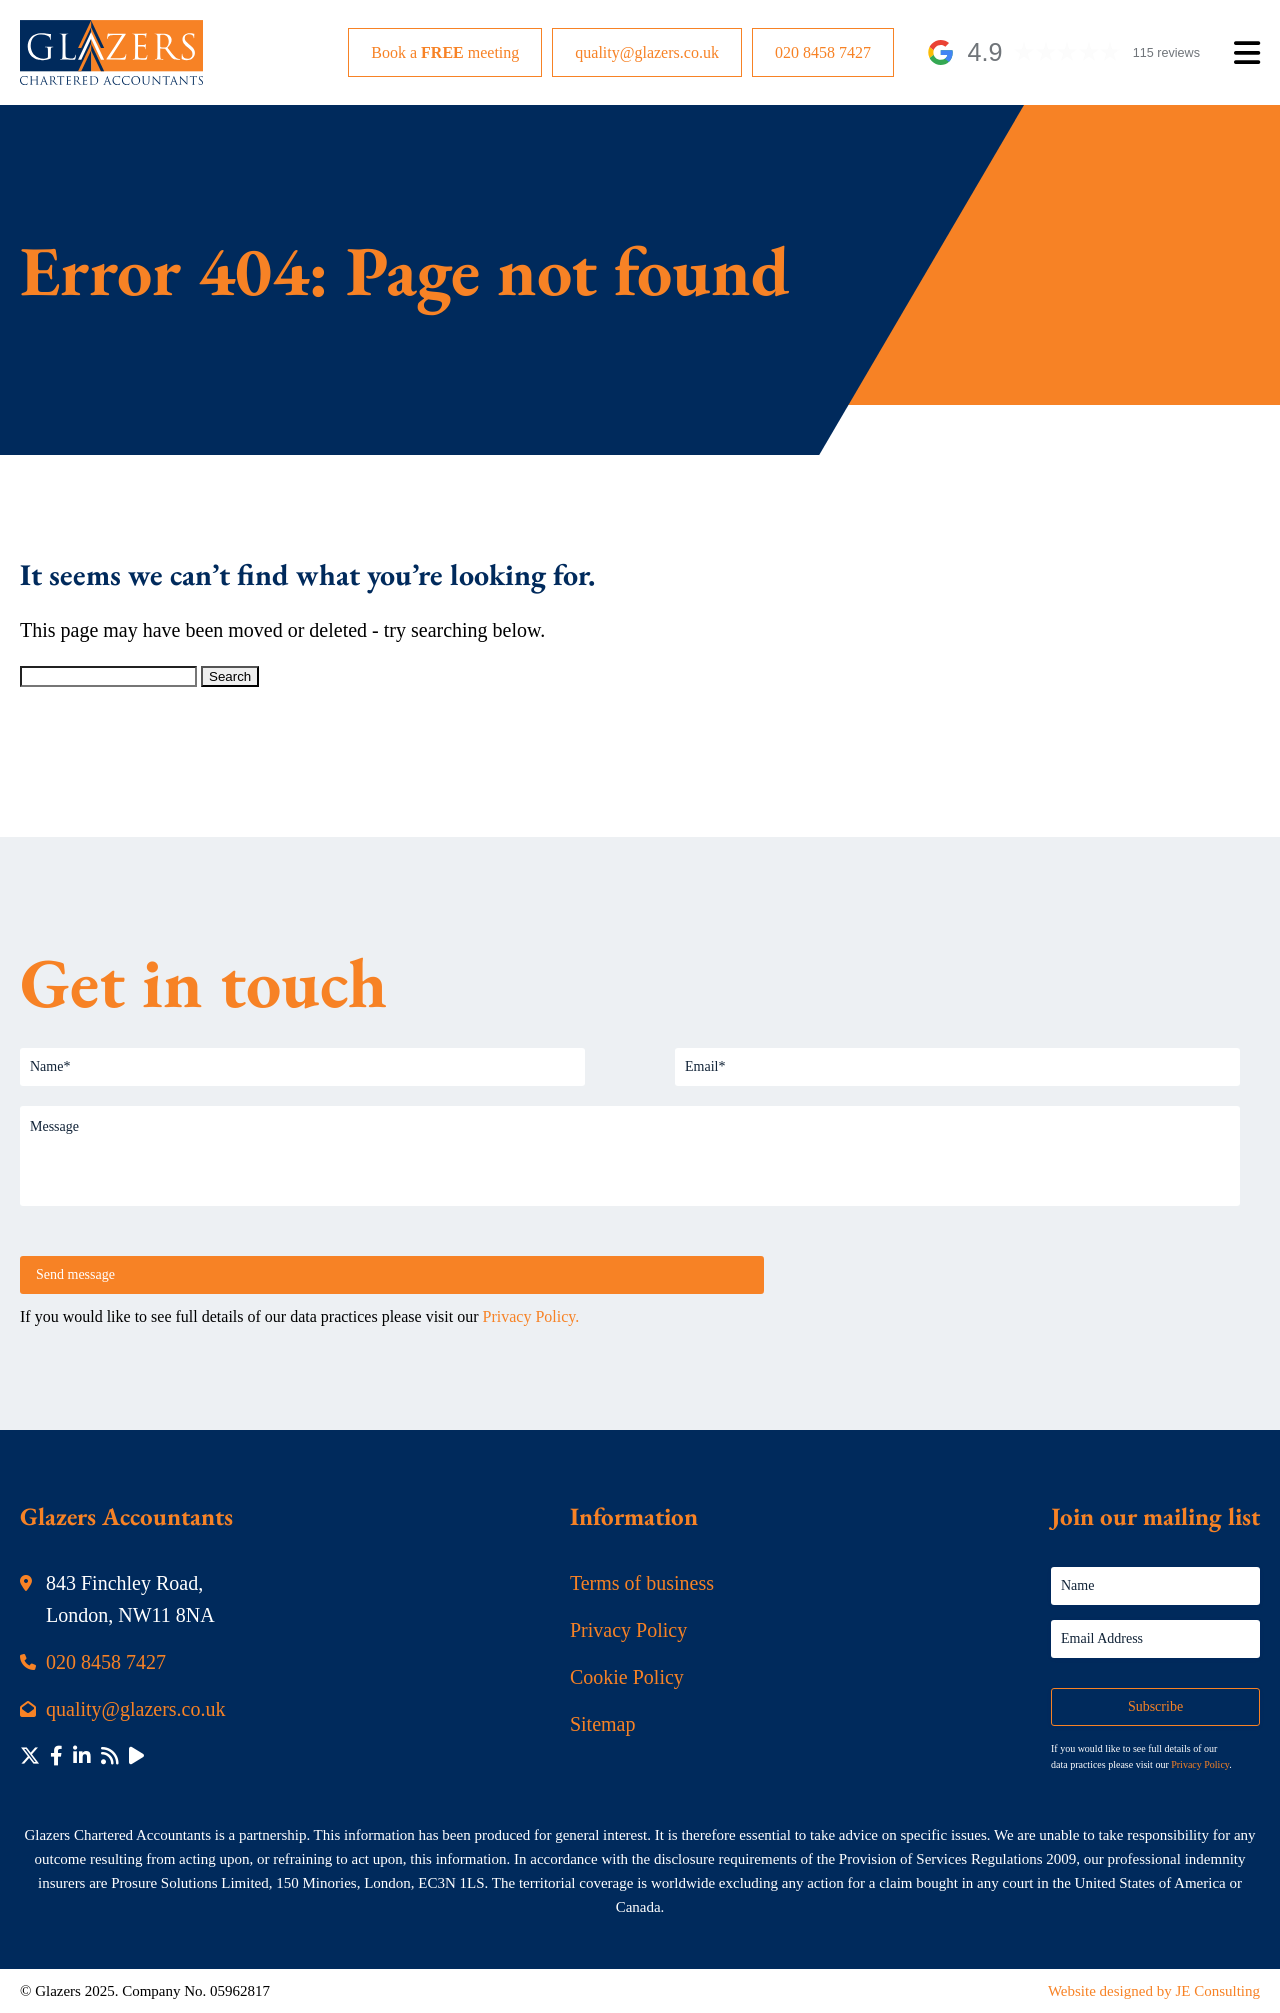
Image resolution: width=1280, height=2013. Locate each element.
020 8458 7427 (823, 52)
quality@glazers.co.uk (647, 52)
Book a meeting (445, 52)
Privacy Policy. (531, 1316)
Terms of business (642, 1583)
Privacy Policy (628, 1630)
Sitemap (603, 1724)
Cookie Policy (627, 1677)
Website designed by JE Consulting (1154, 1991)
